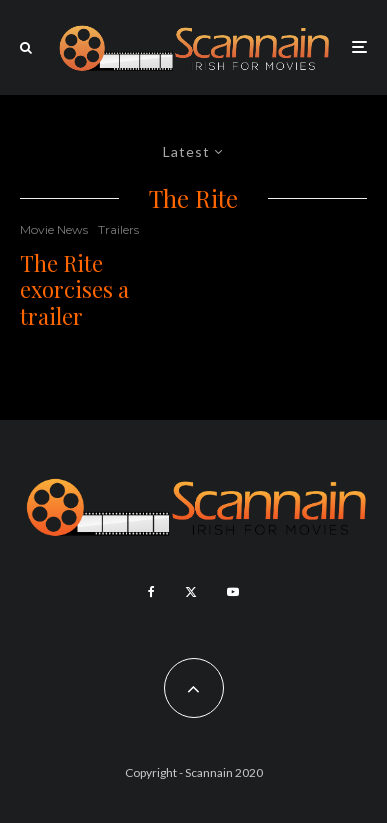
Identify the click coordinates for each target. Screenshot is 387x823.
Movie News (54, 229)
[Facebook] (151, 592)
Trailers (118, 229)
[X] (191, 592)
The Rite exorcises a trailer (74, 289)
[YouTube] (233, 592)
